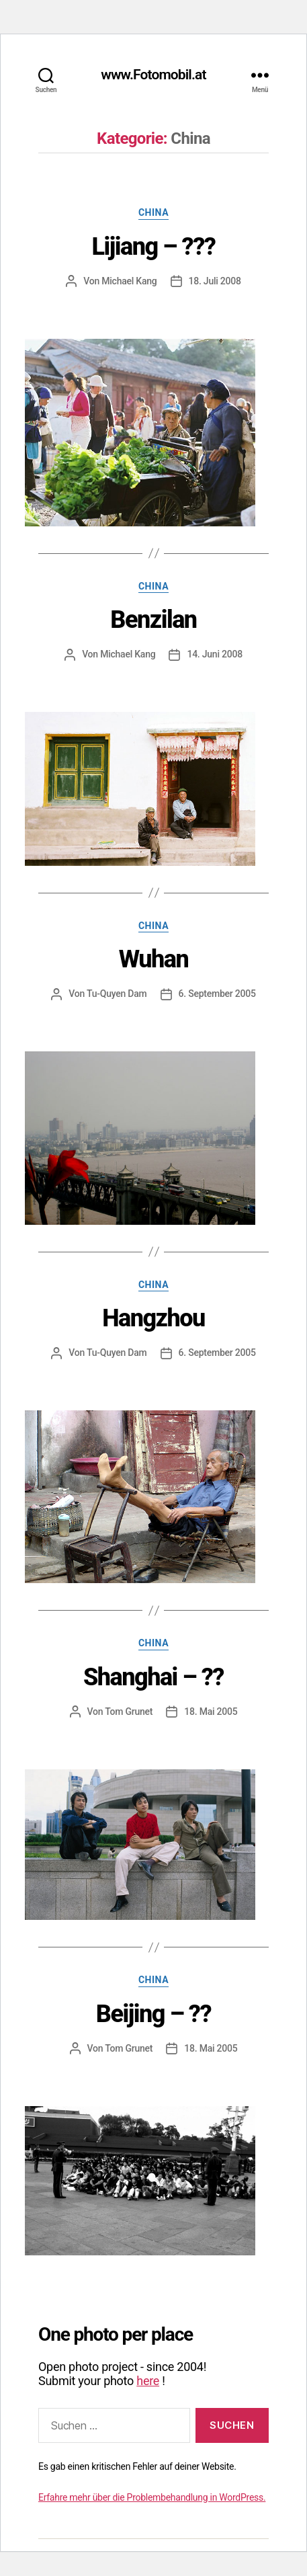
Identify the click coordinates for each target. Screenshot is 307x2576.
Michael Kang (129, 281)
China (153, 212)
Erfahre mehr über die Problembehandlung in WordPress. (151, 2497)
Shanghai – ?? (153, 1677)
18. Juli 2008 (215, 281)
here (147, 2381)
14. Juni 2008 (214, 654)
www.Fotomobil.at (153, 75)
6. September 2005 (217, 993)
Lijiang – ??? (154, 247)
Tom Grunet (128, 1711)
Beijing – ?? (153, 2014)
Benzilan (153, 620)
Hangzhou (153, 1318)
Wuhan (154, 959)
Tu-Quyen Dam (117, 993)
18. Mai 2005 (210, 1711)
